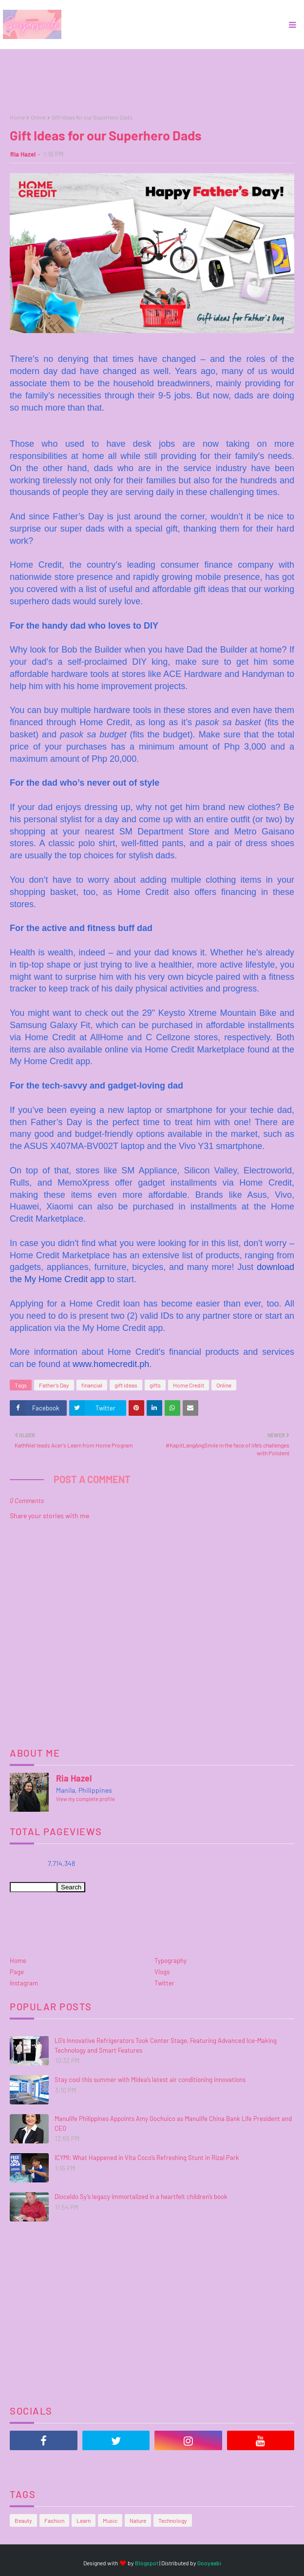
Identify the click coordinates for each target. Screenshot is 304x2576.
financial (91, 1385)
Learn (83, 2520)
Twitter (164, 1983)
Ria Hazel (23, 154)
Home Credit (188, 1385)
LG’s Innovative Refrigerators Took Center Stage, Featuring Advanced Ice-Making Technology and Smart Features (166, 2045)
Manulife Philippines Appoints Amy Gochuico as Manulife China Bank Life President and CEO (173, 2123)
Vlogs (162, 1972)
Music (110, 2520)
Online (38, 117)
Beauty (23, 2520)
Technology (172, 2520)
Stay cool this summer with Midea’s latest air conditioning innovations (150, 2079)
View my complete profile (85, 1799)
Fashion (54, 2520)
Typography (170, 1960)
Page (17, 1972)
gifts (155, 1385)
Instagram (24, 1983)
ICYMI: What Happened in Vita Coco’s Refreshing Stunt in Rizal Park (147, 2157)
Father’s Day (54, 1385)
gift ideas (125, 1385)
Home (17, 117)
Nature (138, 2520)
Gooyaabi (209, 2562)
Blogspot (146, 2562)
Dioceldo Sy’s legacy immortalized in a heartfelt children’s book (141, 2196)
